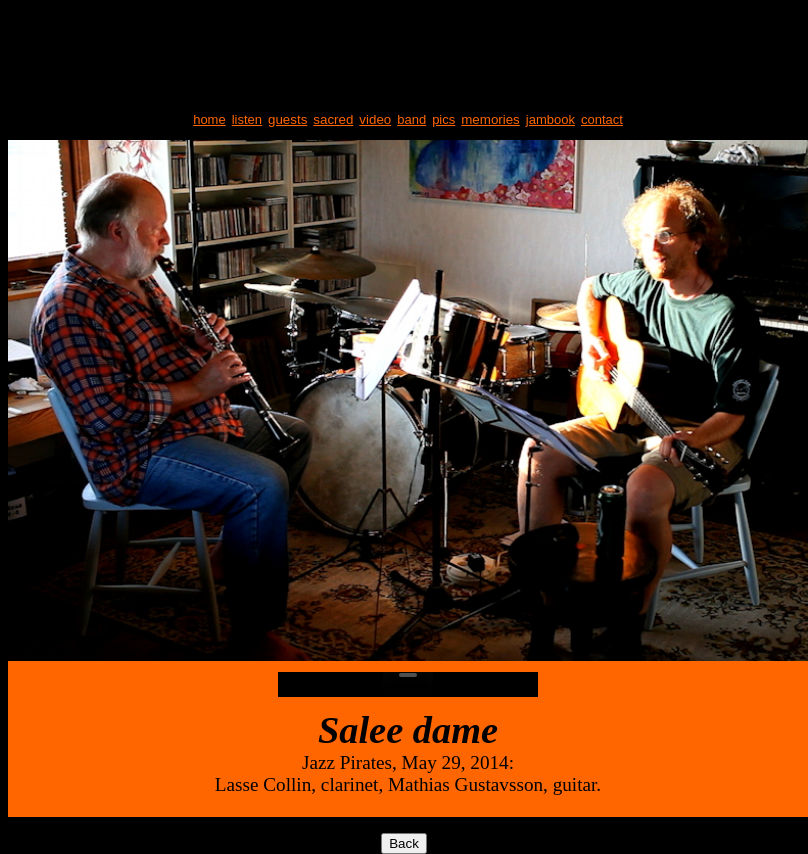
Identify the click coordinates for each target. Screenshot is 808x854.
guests (287, 119)
